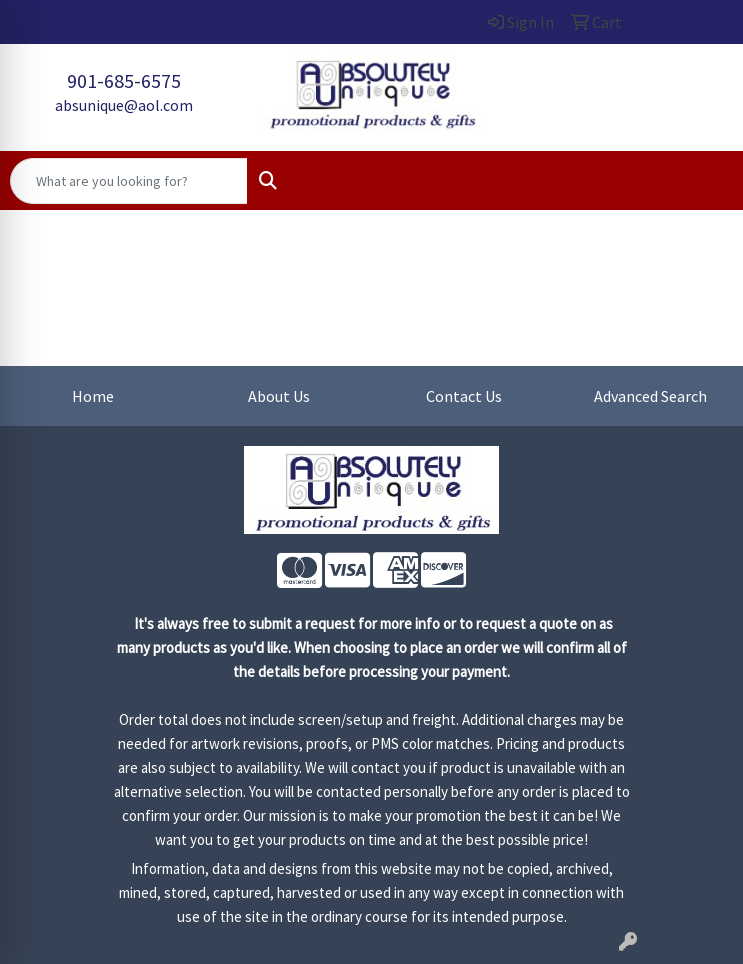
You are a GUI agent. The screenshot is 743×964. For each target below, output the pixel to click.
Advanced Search (650, 396)
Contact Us (464, 396)
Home (93, 396)
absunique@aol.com (124, 105)
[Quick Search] (129, 181)
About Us (279, 396)
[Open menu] (703, 181)
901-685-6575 (124, 80)
